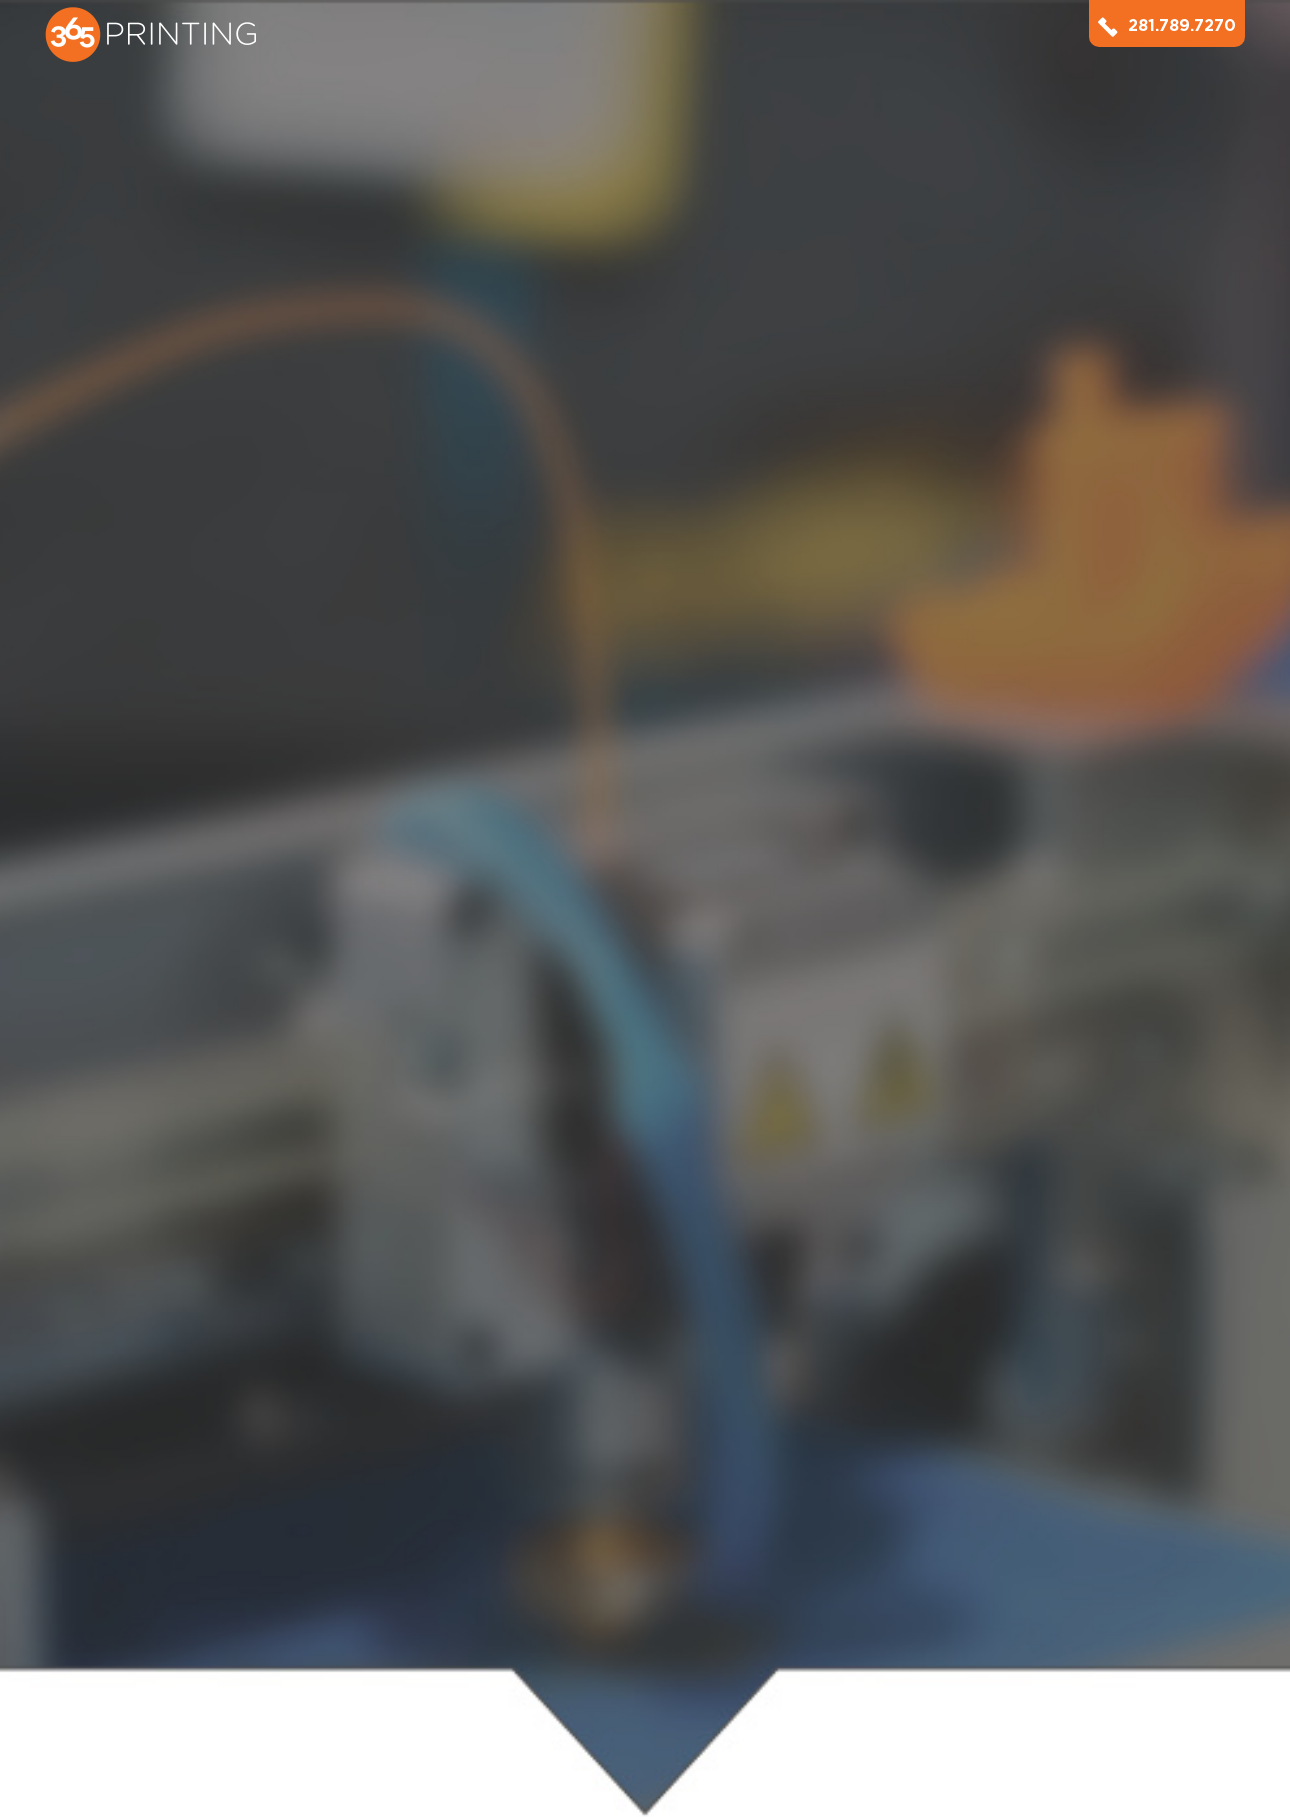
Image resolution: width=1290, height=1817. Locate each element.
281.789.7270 (1167, 25)
